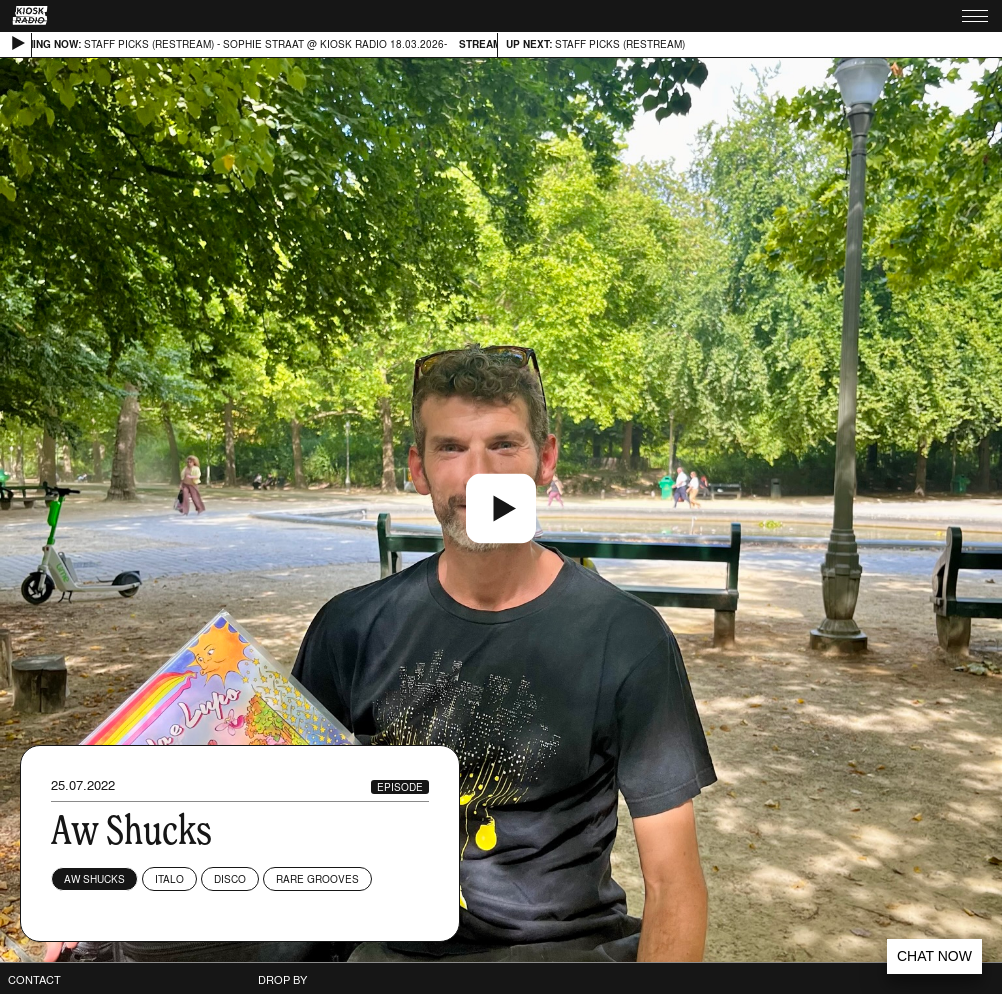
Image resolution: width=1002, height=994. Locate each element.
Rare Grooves (317, 879)
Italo (169, 879)
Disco (230, 879)
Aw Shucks (94, 879)
